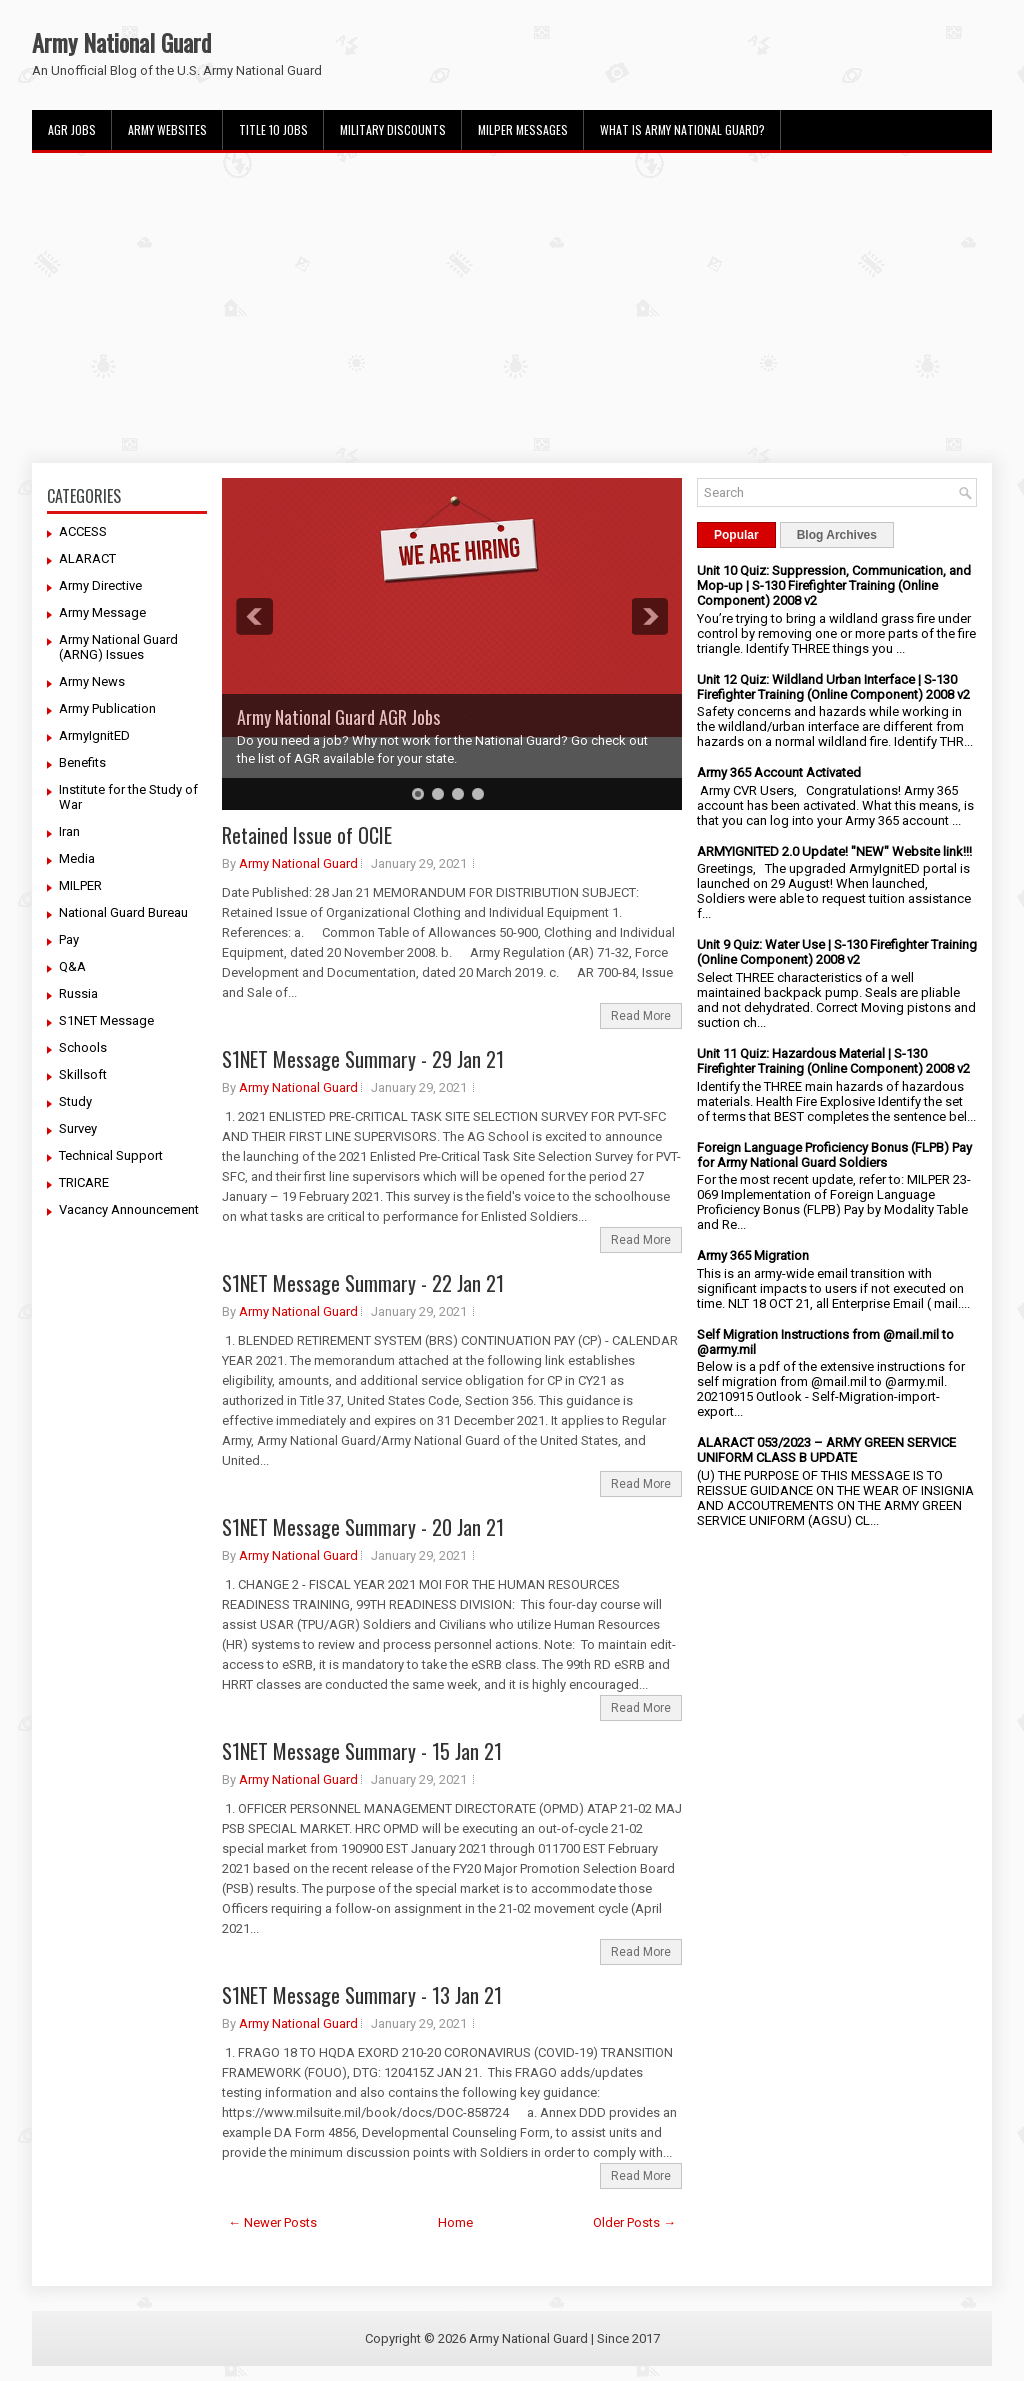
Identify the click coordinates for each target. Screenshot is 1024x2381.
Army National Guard (121, 42)
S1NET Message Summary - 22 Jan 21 (363, 1283)
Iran (69, 831)
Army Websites (167, 129)
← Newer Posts (272, 2222)
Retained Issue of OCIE (307, 835)
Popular (736, 535)
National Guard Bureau (123, 912)
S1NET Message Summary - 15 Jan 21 (362, 1751)
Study (75, 1101)
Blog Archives (837, 535)
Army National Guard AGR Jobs (338, 717)
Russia (78, 993)
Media (77, 858)
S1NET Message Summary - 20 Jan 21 (363, 1527)
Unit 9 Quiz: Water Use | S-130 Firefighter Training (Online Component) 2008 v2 (837, 952)
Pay (69, 939)
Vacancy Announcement (129, 1209)
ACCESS (83, 531)
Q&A (72, 966)
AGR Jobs (72, 129)
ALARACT (87, 558)
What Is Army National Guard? (682, 129)
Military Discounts (393, 129)
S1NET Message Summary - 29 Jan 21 (363, 1059)
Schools (83, 1047)
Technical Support (111, 1155)
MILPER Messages (523, 129)
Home (455, 2222)
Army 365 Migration (753, 1255)
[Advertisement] (512, 308)
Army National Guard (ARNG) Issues (118, 647)
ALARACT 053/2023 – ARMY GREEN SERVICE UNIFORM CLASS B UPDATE (826, 1450)
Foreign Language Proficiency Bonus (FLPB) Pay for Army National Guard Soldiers (834, 1155)
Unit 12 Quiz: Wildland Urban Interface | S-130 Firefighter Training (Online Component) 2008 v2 (833, 687)
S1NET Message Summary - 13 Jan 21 (362, 1995)
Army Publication (107, 708)
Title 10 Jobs (273, 129)
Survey (78, 1128)
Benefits (82, 762)
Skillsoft (83, 1074)
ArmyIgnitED (94, 735)
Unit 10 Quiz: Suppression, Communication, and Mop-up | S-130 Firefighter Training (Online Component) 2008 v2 (834, 585)
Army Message (102, 612)
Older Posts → (634, 2222)
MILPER (80, 885)
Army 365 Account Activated (779, 772)
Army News (92, 681)
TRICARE (84, 1182)
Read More (641, 1016)
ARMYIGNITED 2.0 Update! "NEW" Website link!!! (834, 851)
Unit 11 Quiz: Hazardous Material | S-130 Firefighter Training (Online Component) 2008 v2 (833, 1061)
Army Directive (100, 585)
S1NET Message (106, 1020)
